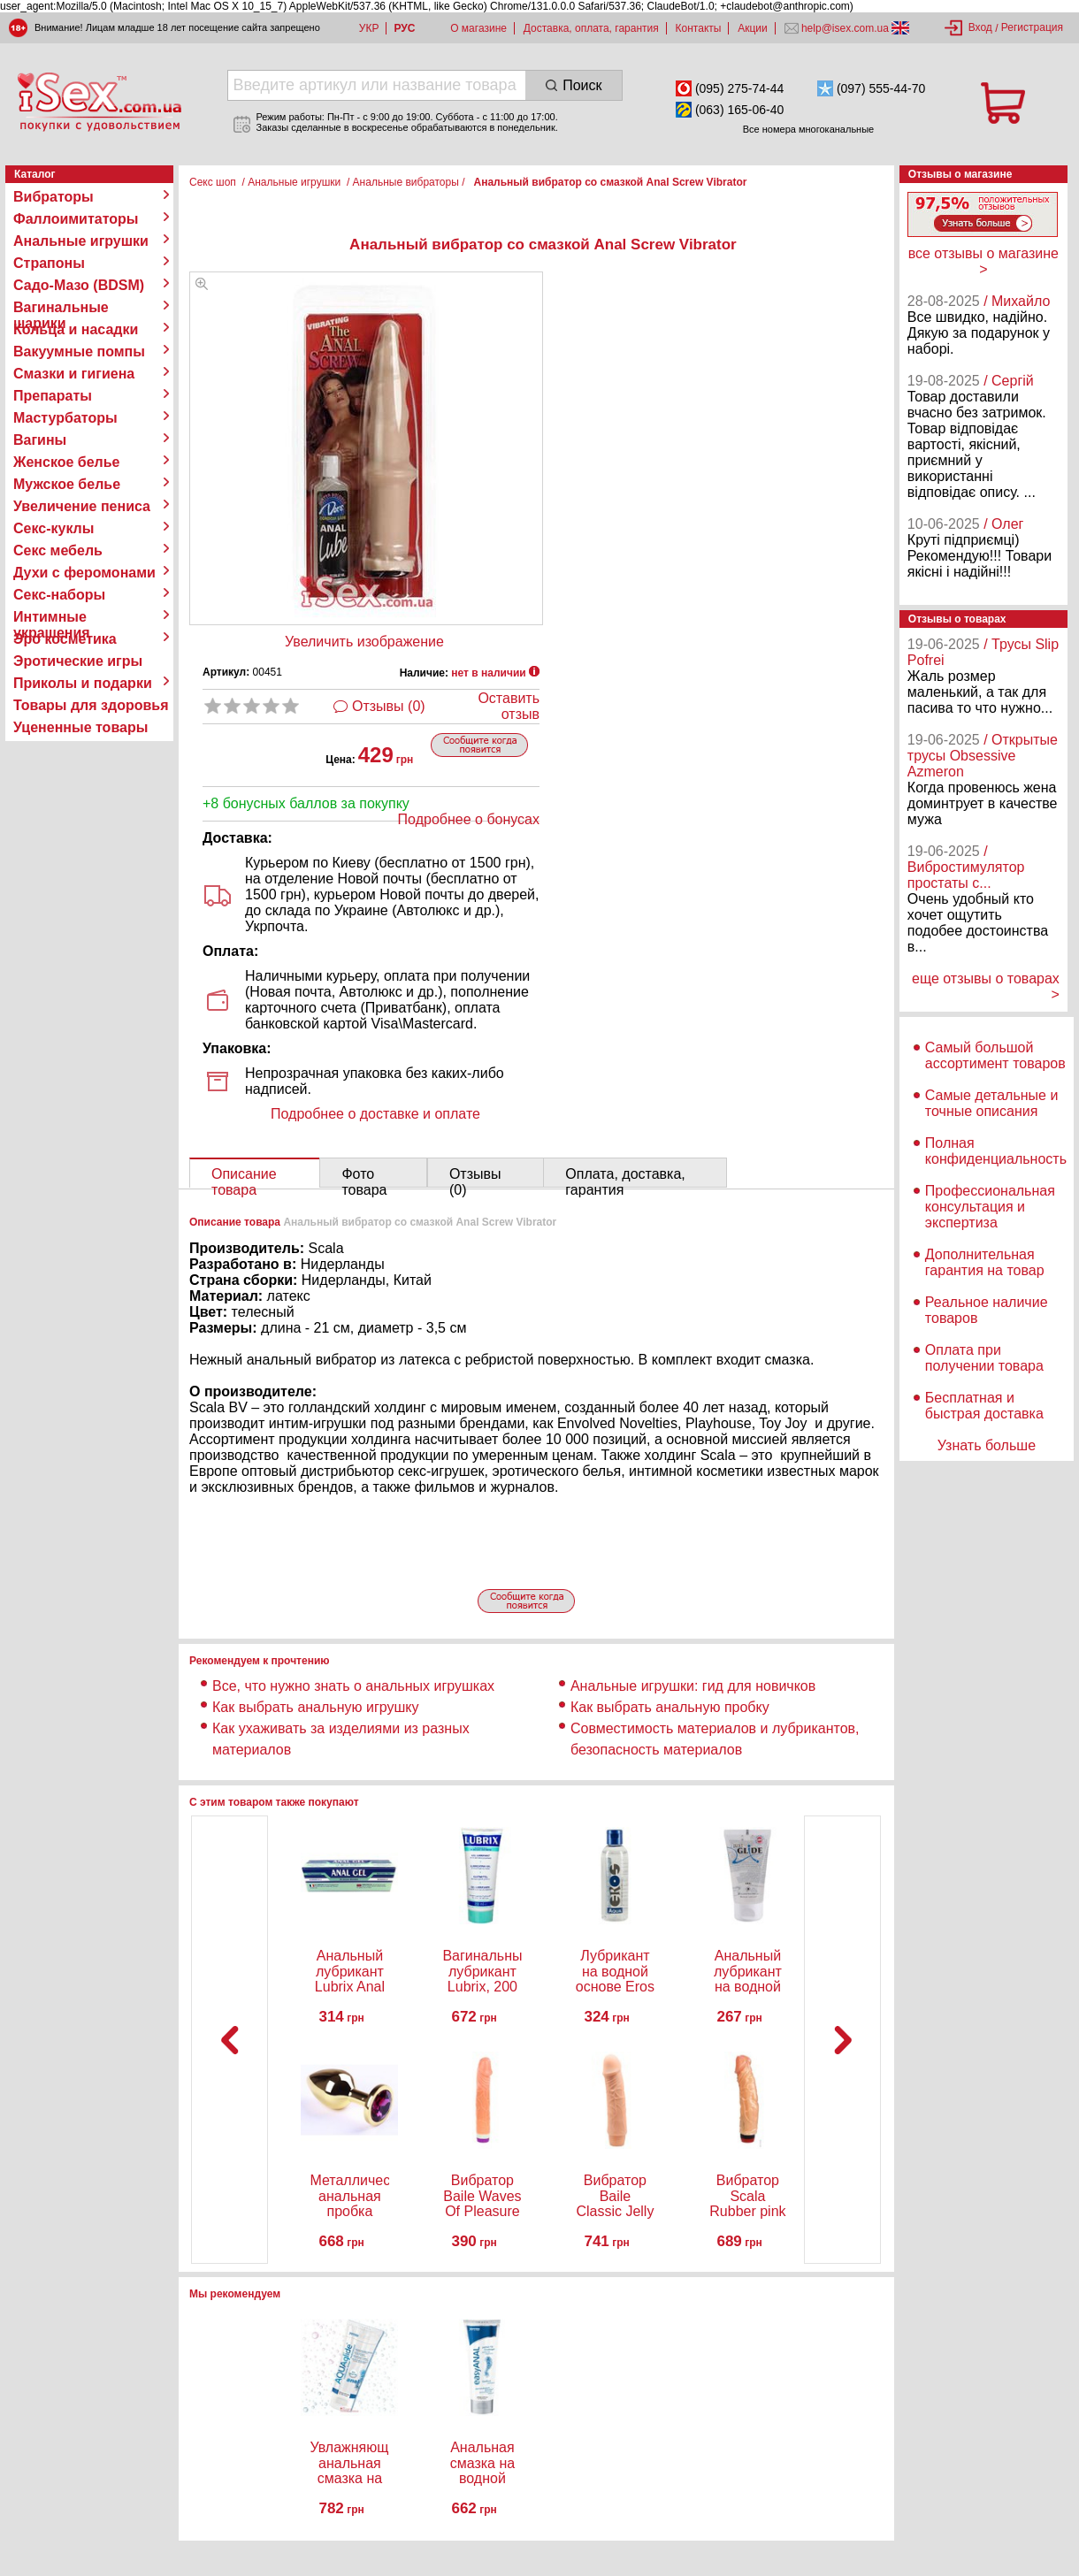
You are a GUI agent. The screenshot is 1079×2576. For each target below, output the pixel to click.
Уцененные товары (80, 727)
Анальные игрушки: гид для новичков (692, 1685)
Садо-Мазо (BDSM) (78, 285)
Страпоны (49, 263)
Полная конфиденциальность (996, 1150)
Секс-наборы (59, 594)
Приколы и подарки (82, 683)
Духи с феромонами (84, 572)
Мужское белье (66, 484)
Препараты (52, 395)
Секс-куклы (53, 528)
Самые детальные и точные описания (992, 1103)
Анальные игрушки (81, 240)
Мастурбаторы (65, 417)
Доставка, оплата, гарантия (591, 28)
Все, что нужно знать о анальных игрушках (353, 1685)
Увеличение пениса (81, 506)
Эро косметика (65, 638)
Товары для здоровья (90, 705)
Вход (980, 27)
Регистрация (1032, 27)
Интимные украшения (51, 617)
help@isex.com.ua (845, 28)
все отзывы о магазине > (983, 261)
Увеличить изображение (364, 641)
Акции (753, 28)
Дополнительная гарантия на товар (985, 1262)
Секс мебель (58, 550)
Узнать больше (986, 1445)
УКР (369, 28)
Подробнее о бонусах (469, 819)
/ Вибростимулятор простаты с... (966, 867)
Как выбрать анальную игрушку (315, 1707)
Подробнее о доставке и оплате (375, 1113)
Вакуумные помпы (79, 351)
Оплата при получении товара (984, 1357)
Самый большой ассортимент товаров (995, 1055)
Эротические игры (77, 661)
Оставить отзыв (509, 706)
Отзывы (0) (388, 706)
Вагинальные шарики (61, 308)
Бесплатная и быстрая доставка (984, 1405)
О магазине (478, 28)
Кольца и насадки (75, 329)
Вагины (39, 439)
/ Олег (1003, 523)
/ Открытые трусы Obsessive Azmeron (982, 755)
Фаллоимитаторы (76, 218)
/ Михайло (1016, 301)
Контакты (699, 28)
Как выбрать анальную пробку (669, 1707)
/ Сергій (1008, 380)
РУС (404, 28)
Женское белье (66, 462)
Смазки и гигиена (73, 373)
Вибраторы (53, 196)
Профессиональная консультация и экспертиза (990, 1206)
